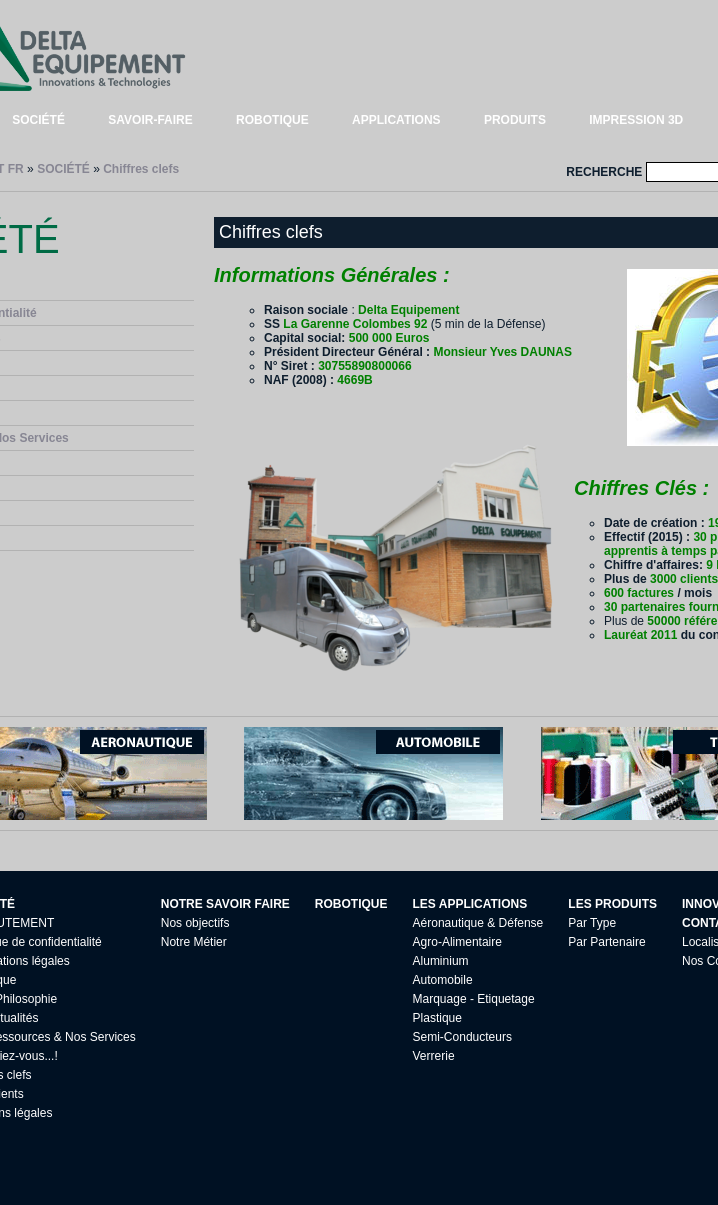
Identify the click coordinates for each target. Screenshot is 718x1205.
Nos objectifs (195, 923)
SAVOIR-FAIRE (150, 120)
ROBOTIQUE (272, 120)
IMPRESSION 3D (636, 120)
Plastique (437, 1018)
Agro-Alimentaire (457, 942)
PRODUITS (515, 120)
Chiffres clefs (141, 169)
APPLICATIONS (396, 120)
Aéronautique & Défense (478, 923)
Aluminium (441, 961)
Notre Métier (194, 942)
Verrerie (434, 1056)
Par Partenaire (606, 942)
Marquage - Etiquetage (474, 999)
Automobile (443, 980)
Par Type (592, 923)
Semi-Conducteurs (462, 1037)
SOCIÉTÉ (38, 120)
